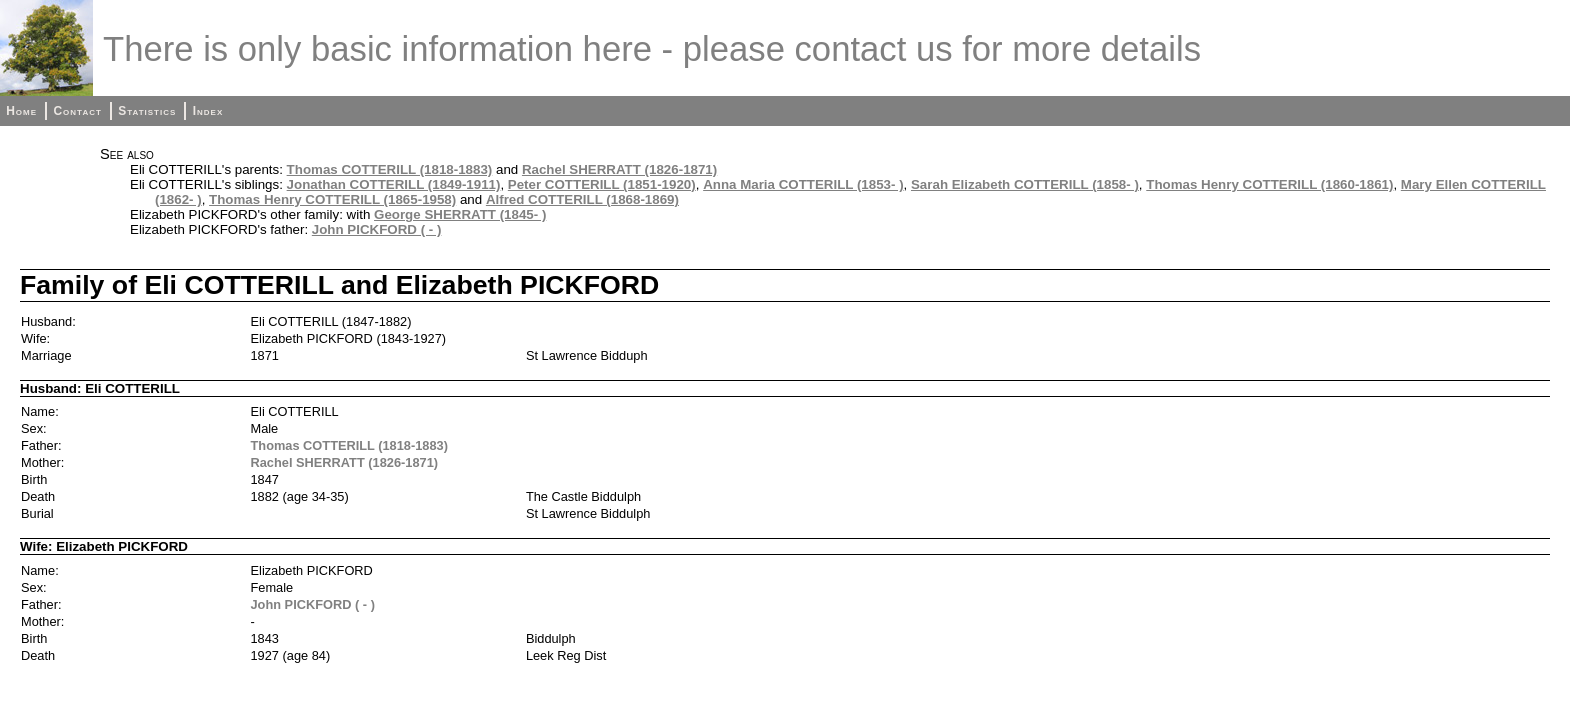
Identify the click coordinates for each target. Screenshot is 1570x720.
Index (208, 111)
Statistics (147, 111)
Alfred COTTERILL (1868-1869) (582, 199)
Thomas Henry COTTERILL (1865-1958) (332, 199)
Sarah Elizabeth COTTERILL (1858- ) (1025, 184)
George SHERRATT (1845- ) (460, 214)
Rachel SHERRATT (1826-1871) (619, 169)
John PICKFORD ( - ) (377, 229)
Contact (77, 111)
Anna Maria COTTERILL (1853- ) (803, 184)
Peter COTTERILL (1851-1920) (602, 184)
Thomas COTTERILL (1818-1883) (390, 169)
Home (21, 111)
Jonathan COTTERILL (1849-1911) (394, 184)
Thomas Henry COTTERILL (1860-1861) (1269, 184)
